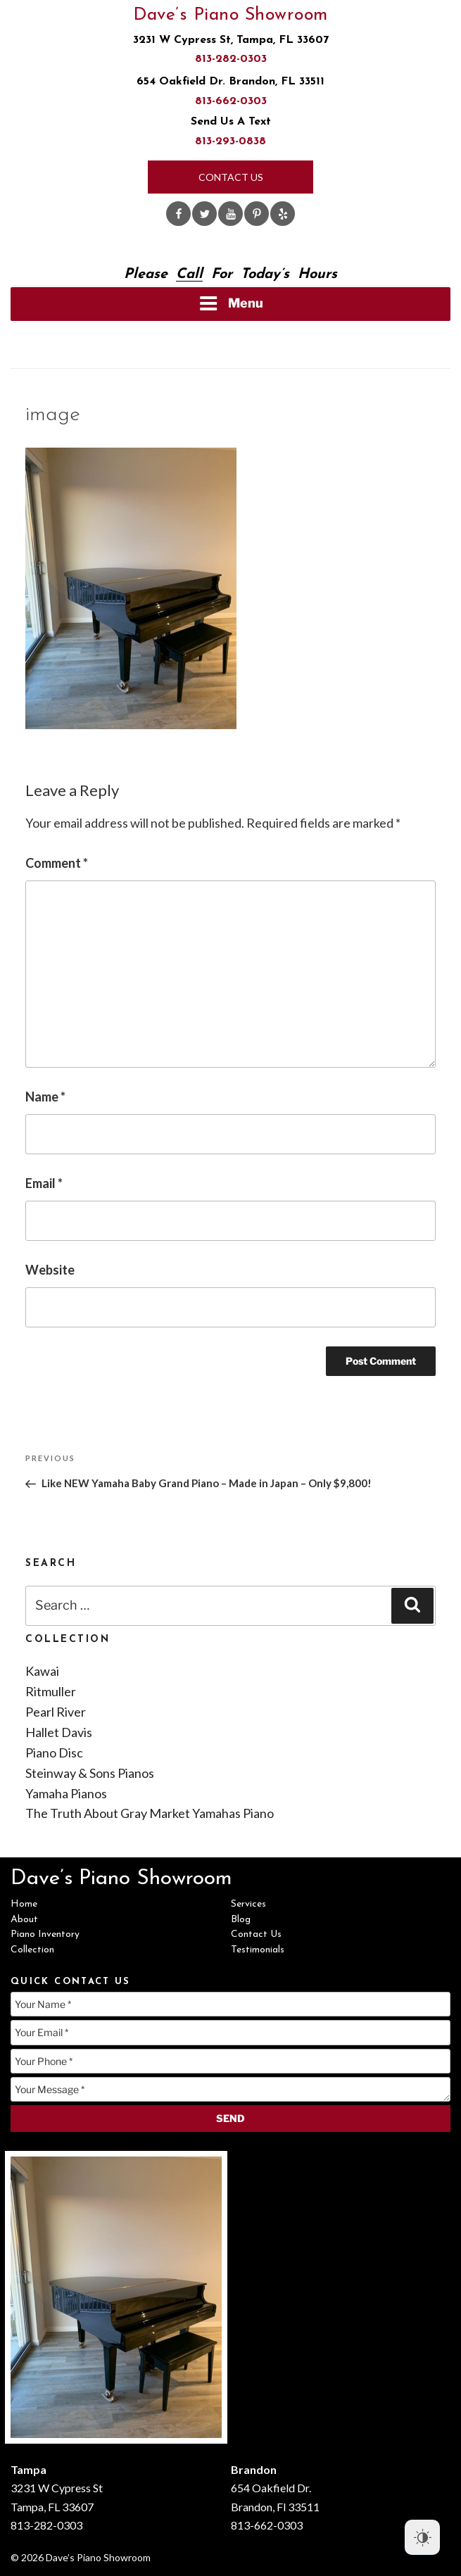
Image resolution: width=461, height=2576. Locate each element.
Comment (56, 863)
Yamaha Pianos (66, 1793)
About (24, 1919)
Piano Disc (54, 1752)
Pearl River (55, 1711)
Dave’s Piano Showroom (230, 15)
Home (24, 1904)
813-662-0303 (231, 101)
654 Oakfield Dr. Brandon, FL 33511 (230, 81)
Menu (230, 303)
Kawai (42, 1671)
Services (248, 1904)
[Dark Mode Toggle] (422, 2537)
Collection (32, 1950)
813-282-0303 (231, 59)
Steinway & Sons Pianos (89, 1773)
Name (45, 1096)
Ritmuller (50, 1691)
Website (50, 1269)
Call (189, 274)
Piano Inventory (45, 1934)
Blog (241, 1919)
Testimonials (257, 1950)
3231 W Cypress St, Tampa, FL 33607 (231, 40)
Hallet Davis (58, 1732)
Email (44, 1183)
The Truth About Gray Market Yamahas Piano (149, 1813)
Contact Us (230, 177)
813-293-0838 (230, 141)
